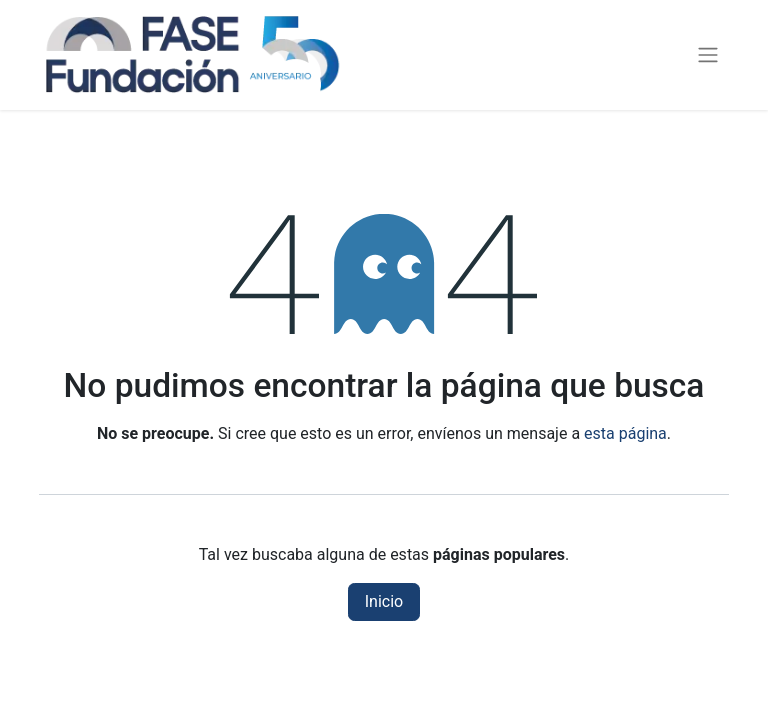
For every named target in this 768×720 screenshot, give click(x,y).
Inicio (384, 601)
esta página (625, 433)
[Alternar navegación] (708, 55)
